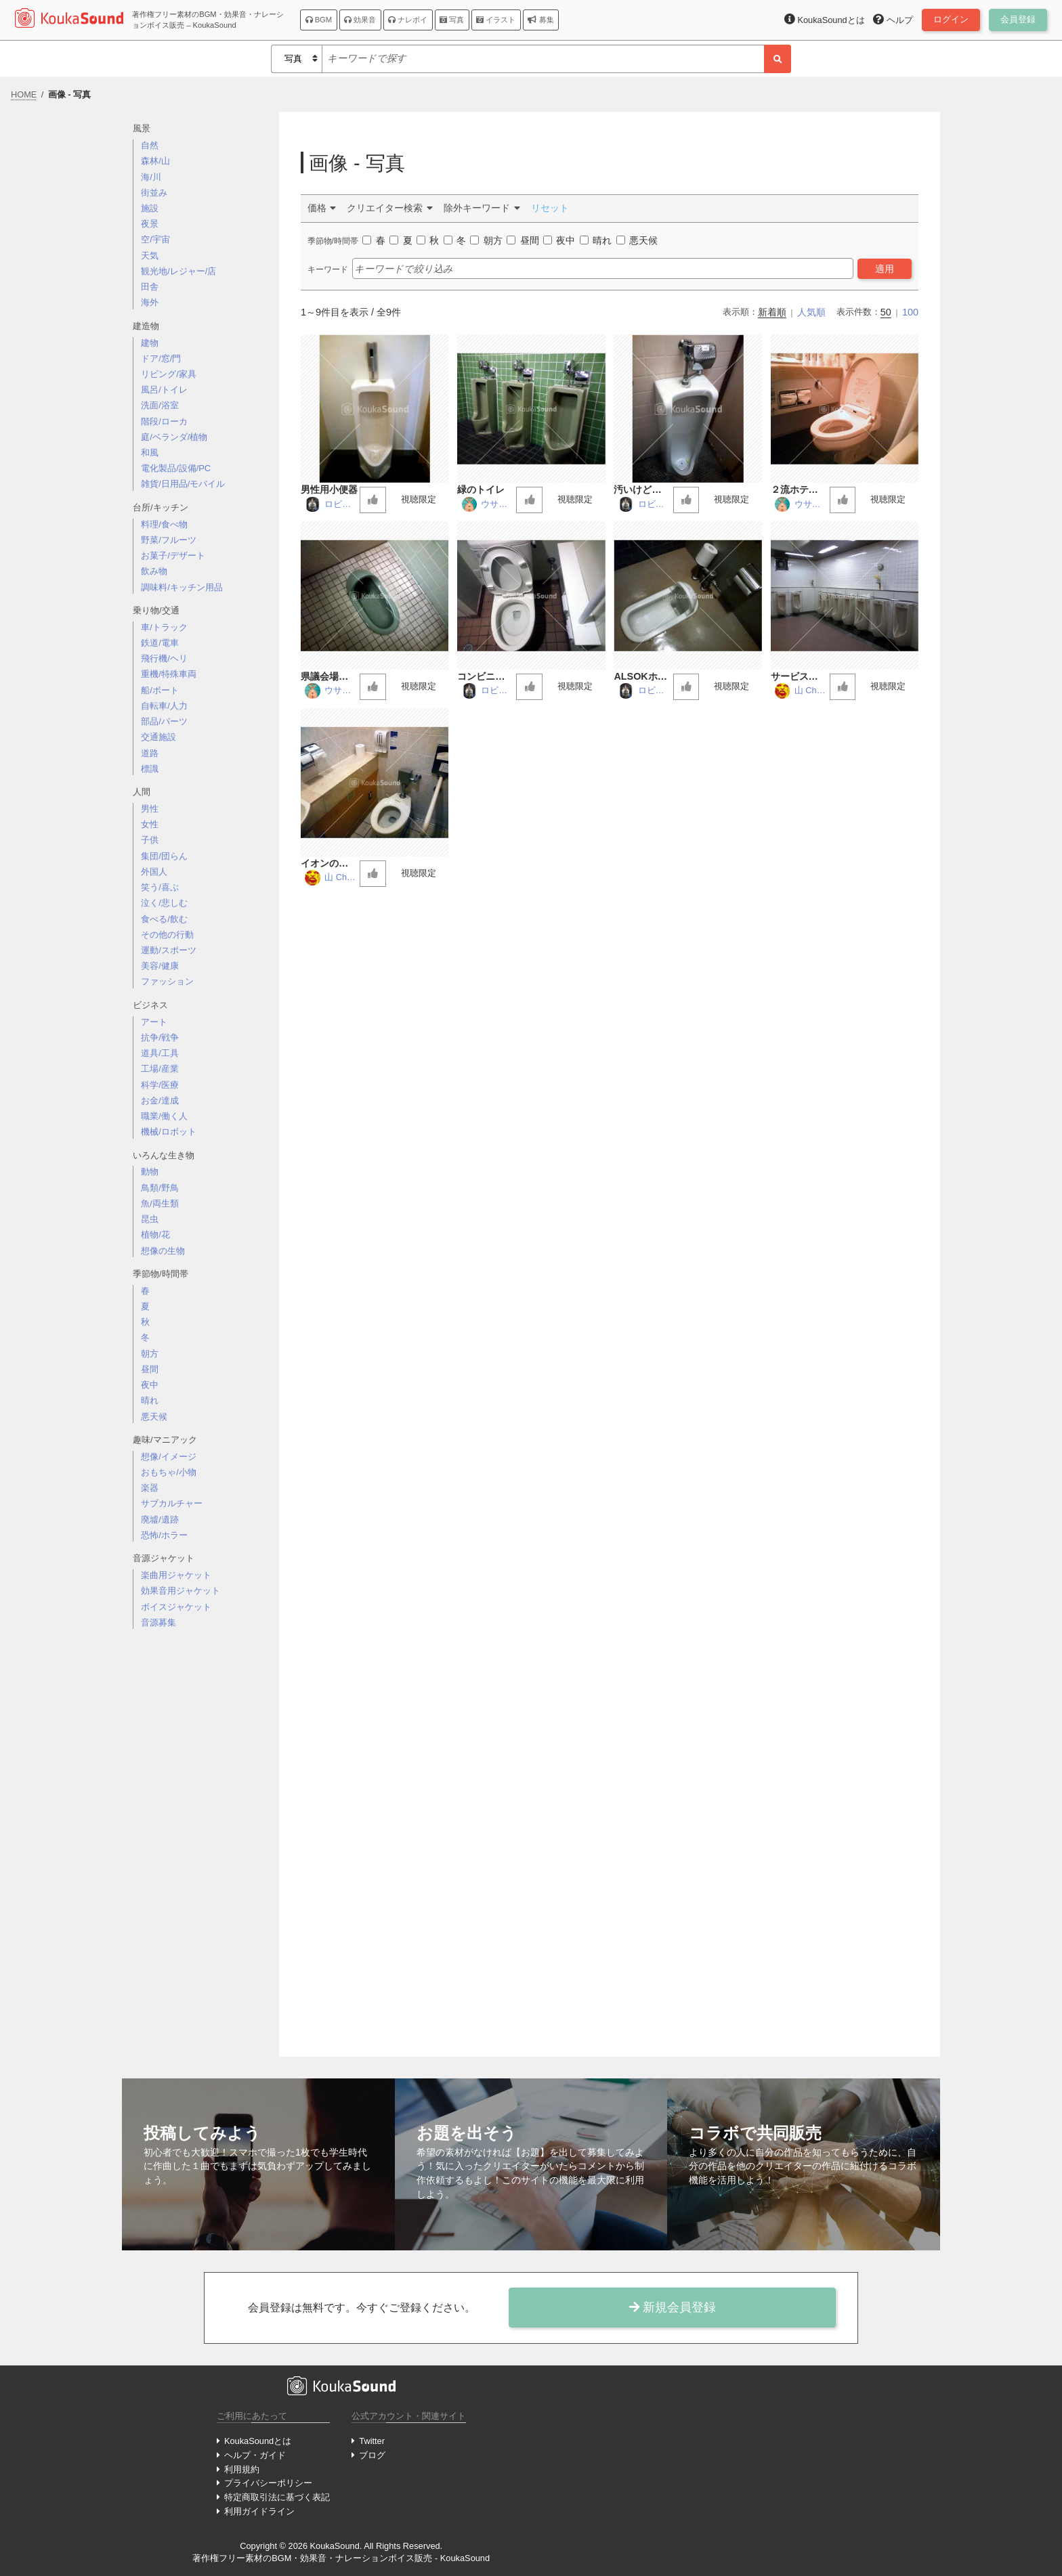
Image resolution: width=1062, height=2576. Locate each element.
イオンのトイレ (329, 864)
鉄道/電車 (160, 643)
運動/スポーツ (168, 950)
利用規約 (241, 2469)
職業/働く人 (164, 1116)
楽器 (149, 1488)
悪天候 (154, 1417)
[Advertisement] (200, 1854)
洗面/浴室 (160, 405)
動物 (149, 1171)
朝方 (149, 1354)
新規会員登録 (672, 2307)
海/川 (151, 177)
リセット (550, 207)
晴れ (149, 1400)
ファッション (167, 981)
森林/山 (155, 161)
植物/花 (155, 1234)
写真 (452, 20)
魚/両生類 (160, 1203)
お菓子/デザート (173, 555)
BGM (319, 20)
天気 (149, 255)
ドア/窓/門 (161, 358)
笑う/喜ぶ (160, 887)
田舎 (149, 287)
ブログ (372, 2455)
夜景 (149, 224)
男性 (149, 809)
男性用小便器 (329, 489)
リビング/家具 (168, 374)
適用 (884, 268)
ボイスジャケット (176, 1607)
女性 (149, 824)
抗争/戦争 (160, 1037)
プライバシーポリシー (268, 2483)
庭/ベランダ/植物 (174, 437)
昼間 (149, 1369)
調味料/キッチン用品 (182, 587)
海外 (149, 302)
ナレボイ (407, 20)
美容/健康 (160, 966)
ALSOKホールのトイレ (640, 677)
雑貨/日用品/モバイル (183, 484)
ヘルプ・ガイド (255, 2455)
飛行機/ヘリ (164, 658)
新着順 (772, 312)
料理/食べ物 (164, 524)
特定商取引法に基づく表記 (277, 2497)
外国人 (154, 872)
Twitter (372, 2441)
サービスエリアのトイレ (799, 677)
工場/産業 (160, 1069)
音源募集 (158, 1622)
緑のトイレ (481, 489)
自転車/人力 (164, 706)
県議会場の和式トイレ (329, 677)
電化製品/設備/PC (176, 468)
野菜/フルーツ (168, 540)
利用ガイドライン (259, 2511)
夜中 (149, 1385)
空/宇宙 (155, 239)
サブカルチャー (172, 1503)
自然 (149, 145)
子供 (149, 840)
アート (154, 1022)
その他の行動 (167, 935)
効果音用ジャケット (180, 1591)
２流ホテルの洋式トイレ (799, 490)
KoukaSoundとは (257, 2441)
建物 (149, 343)
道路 (149, 753)
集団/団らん (164, 856)
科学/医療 (160, 1085)
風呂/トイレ (164, 390)
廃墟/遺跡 (160, 1519)
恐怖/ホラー (164, 1535)
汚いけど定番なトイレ (642, 490)
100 (910, 312)
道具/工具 (160, 1053)
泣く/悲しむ (164, 903)
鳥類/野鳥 (160, 1188)
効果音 (360, 20)
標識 (149, 769)
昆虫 (149, 1219)
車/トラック (164, 627)
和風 (149, 452)
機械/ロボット (168, 1132)
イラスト (495, 20)
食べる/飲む (164, 919)
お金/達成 (160, 1100)
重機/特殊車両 (168, 674)
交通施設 (158, 737)
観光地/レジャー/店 (178, 271)
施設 (149, 208)
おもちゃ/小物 (168, 1472)
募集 (540, 20)
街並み (154, 193)
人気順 (811, 312)
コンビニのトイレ (485, 677)
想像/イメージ (168, 1456)
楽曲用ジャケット (176, 1575)
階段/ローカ (164, 421)
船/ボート (160, 690)
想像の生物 (163, 1251)
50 (885, 312)
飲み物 (154, 571)
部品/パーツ (164, 721)
